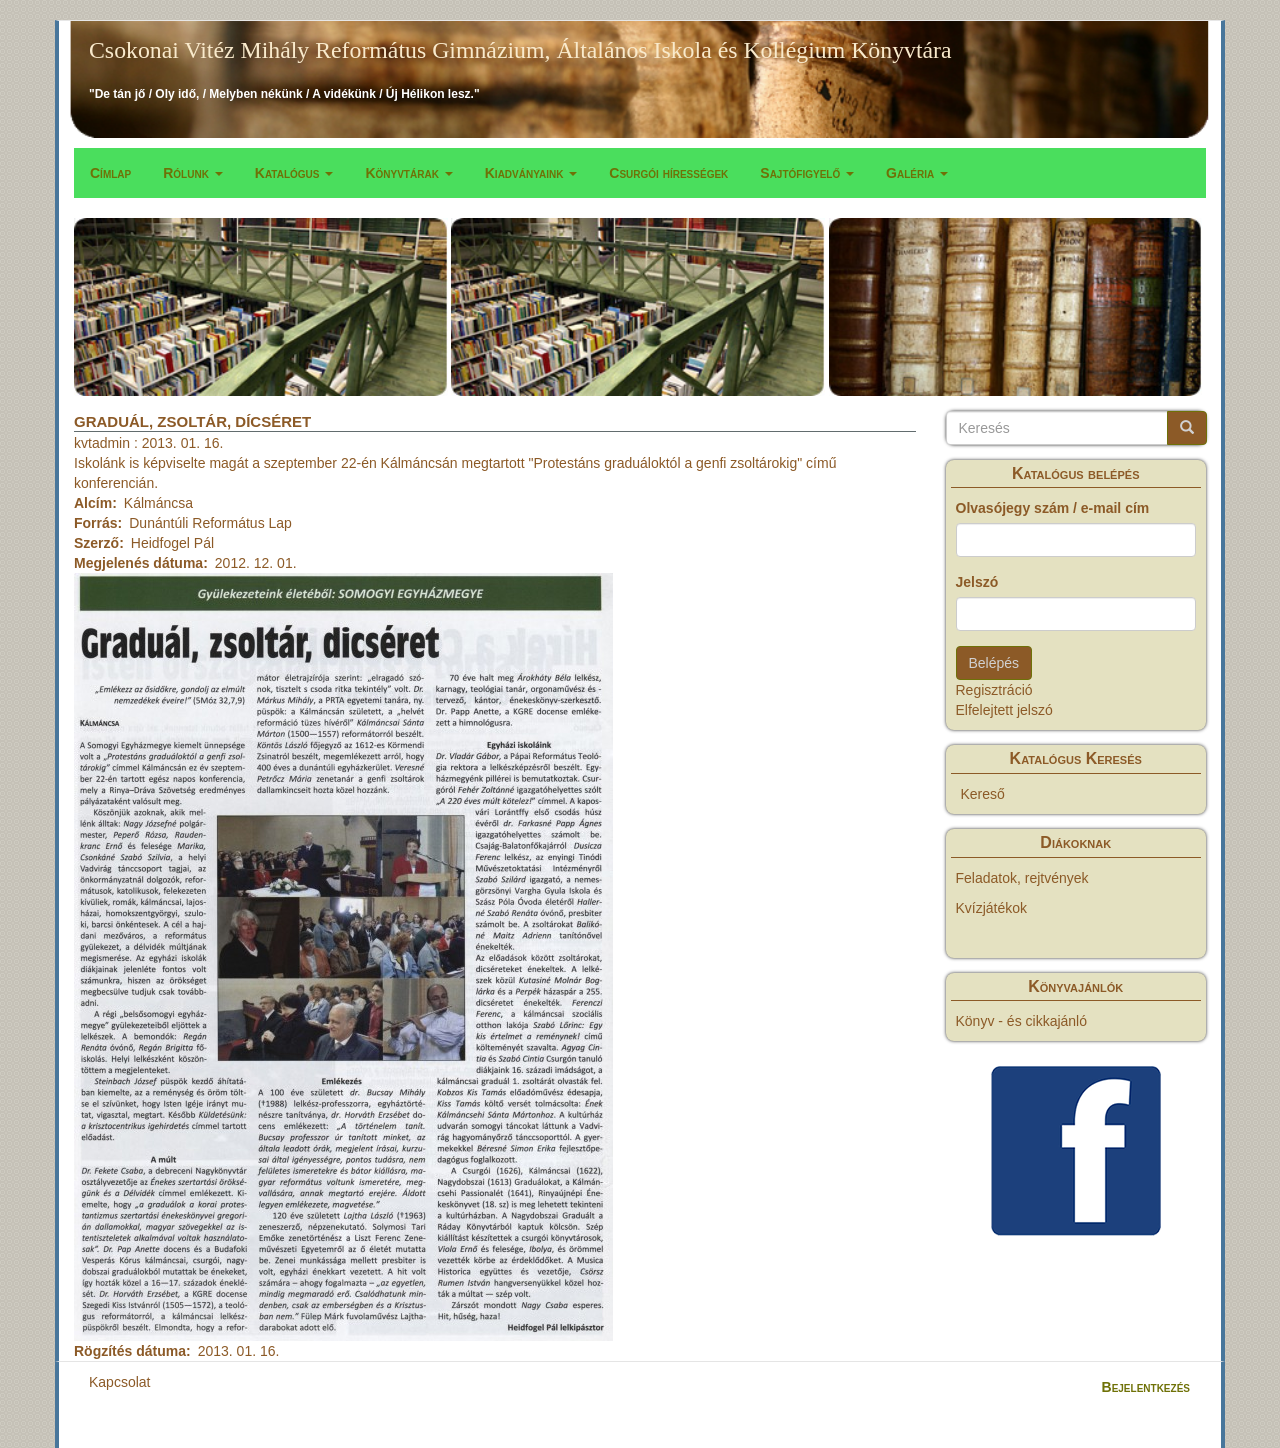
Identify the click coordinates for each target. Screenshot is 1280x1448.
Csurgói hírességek (668, 173)
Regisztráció (994, 690)
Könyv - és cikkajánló (1022, 1021)
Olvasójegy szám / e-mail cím (1053, 508)
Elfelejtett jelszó (1004, 710)
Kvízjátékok (992, 908)
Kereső (983, 794)
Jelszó (977, 582)
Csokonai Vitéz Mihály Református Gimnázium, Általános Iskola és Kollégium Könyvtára (520, 50)
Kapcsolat (119, 1382)
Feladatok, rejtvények (1022, 878)
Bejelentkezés (1146, 1387)
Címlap (110, 173)
